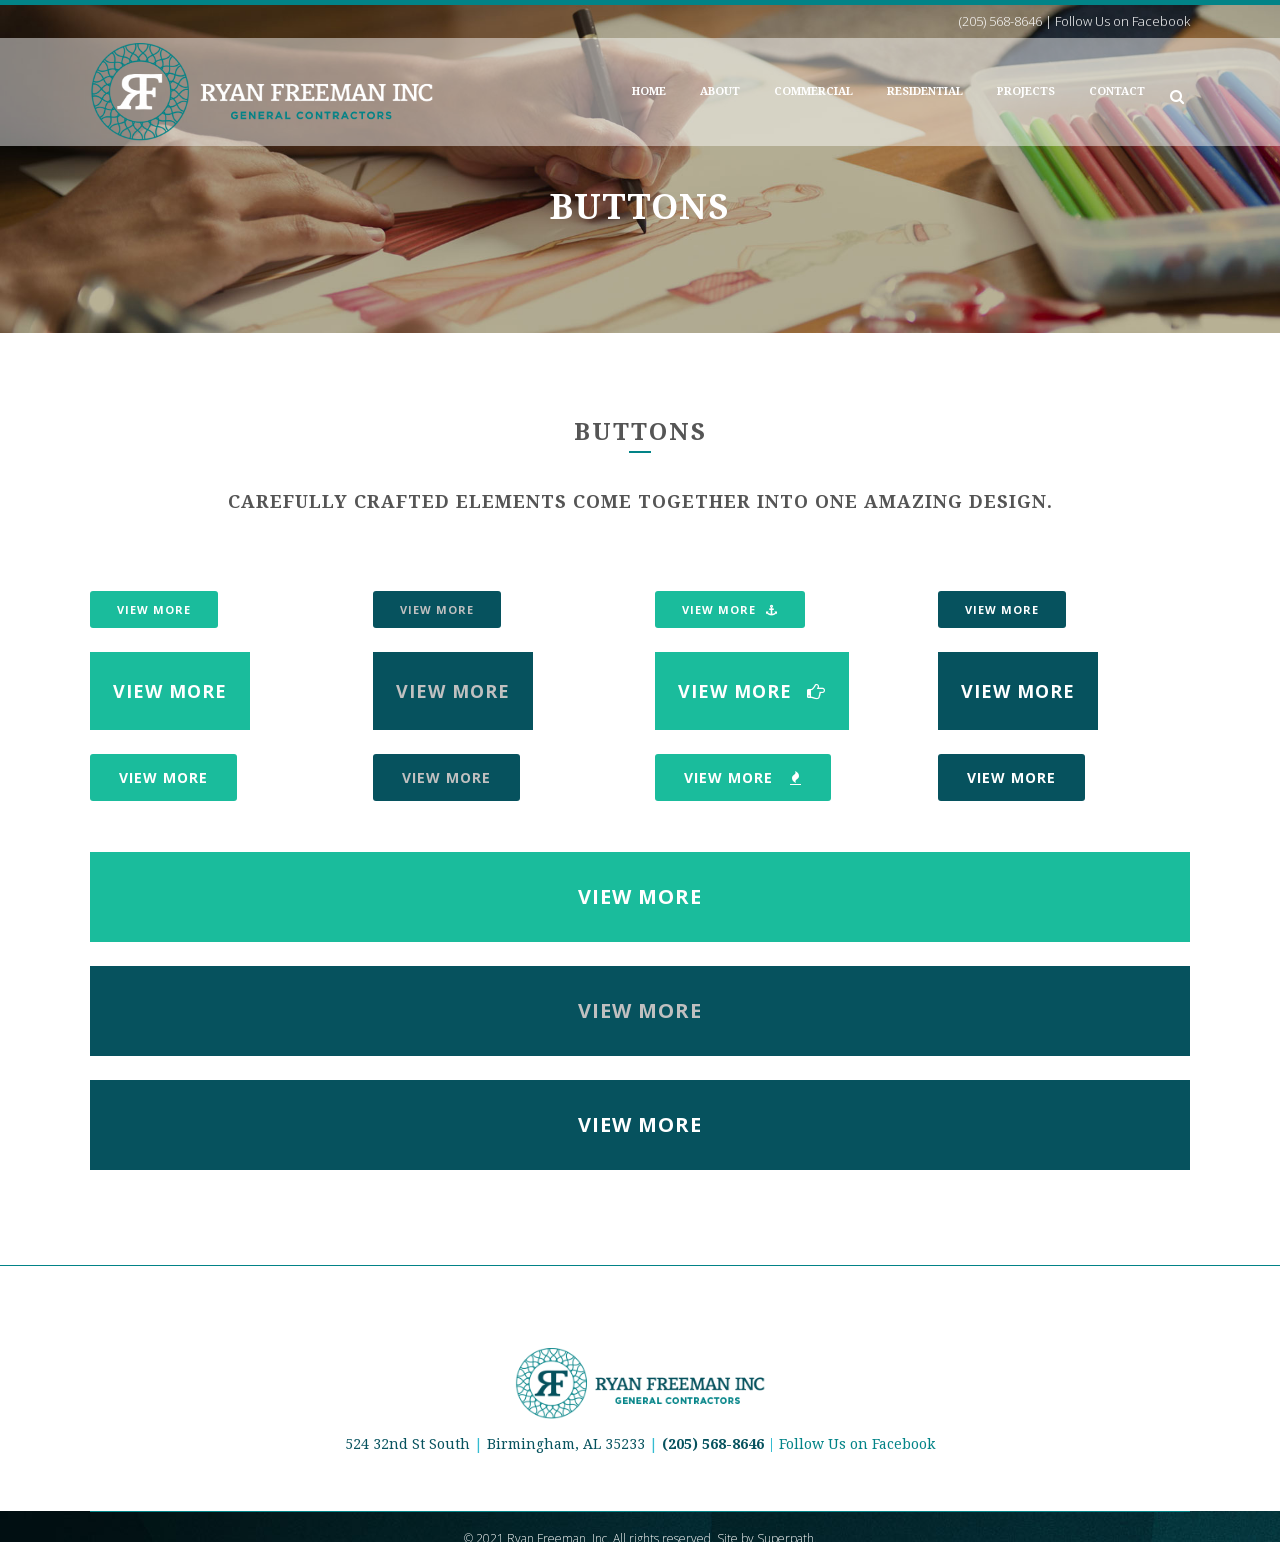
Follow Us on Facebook (857, 1444)
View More (154, 609)
